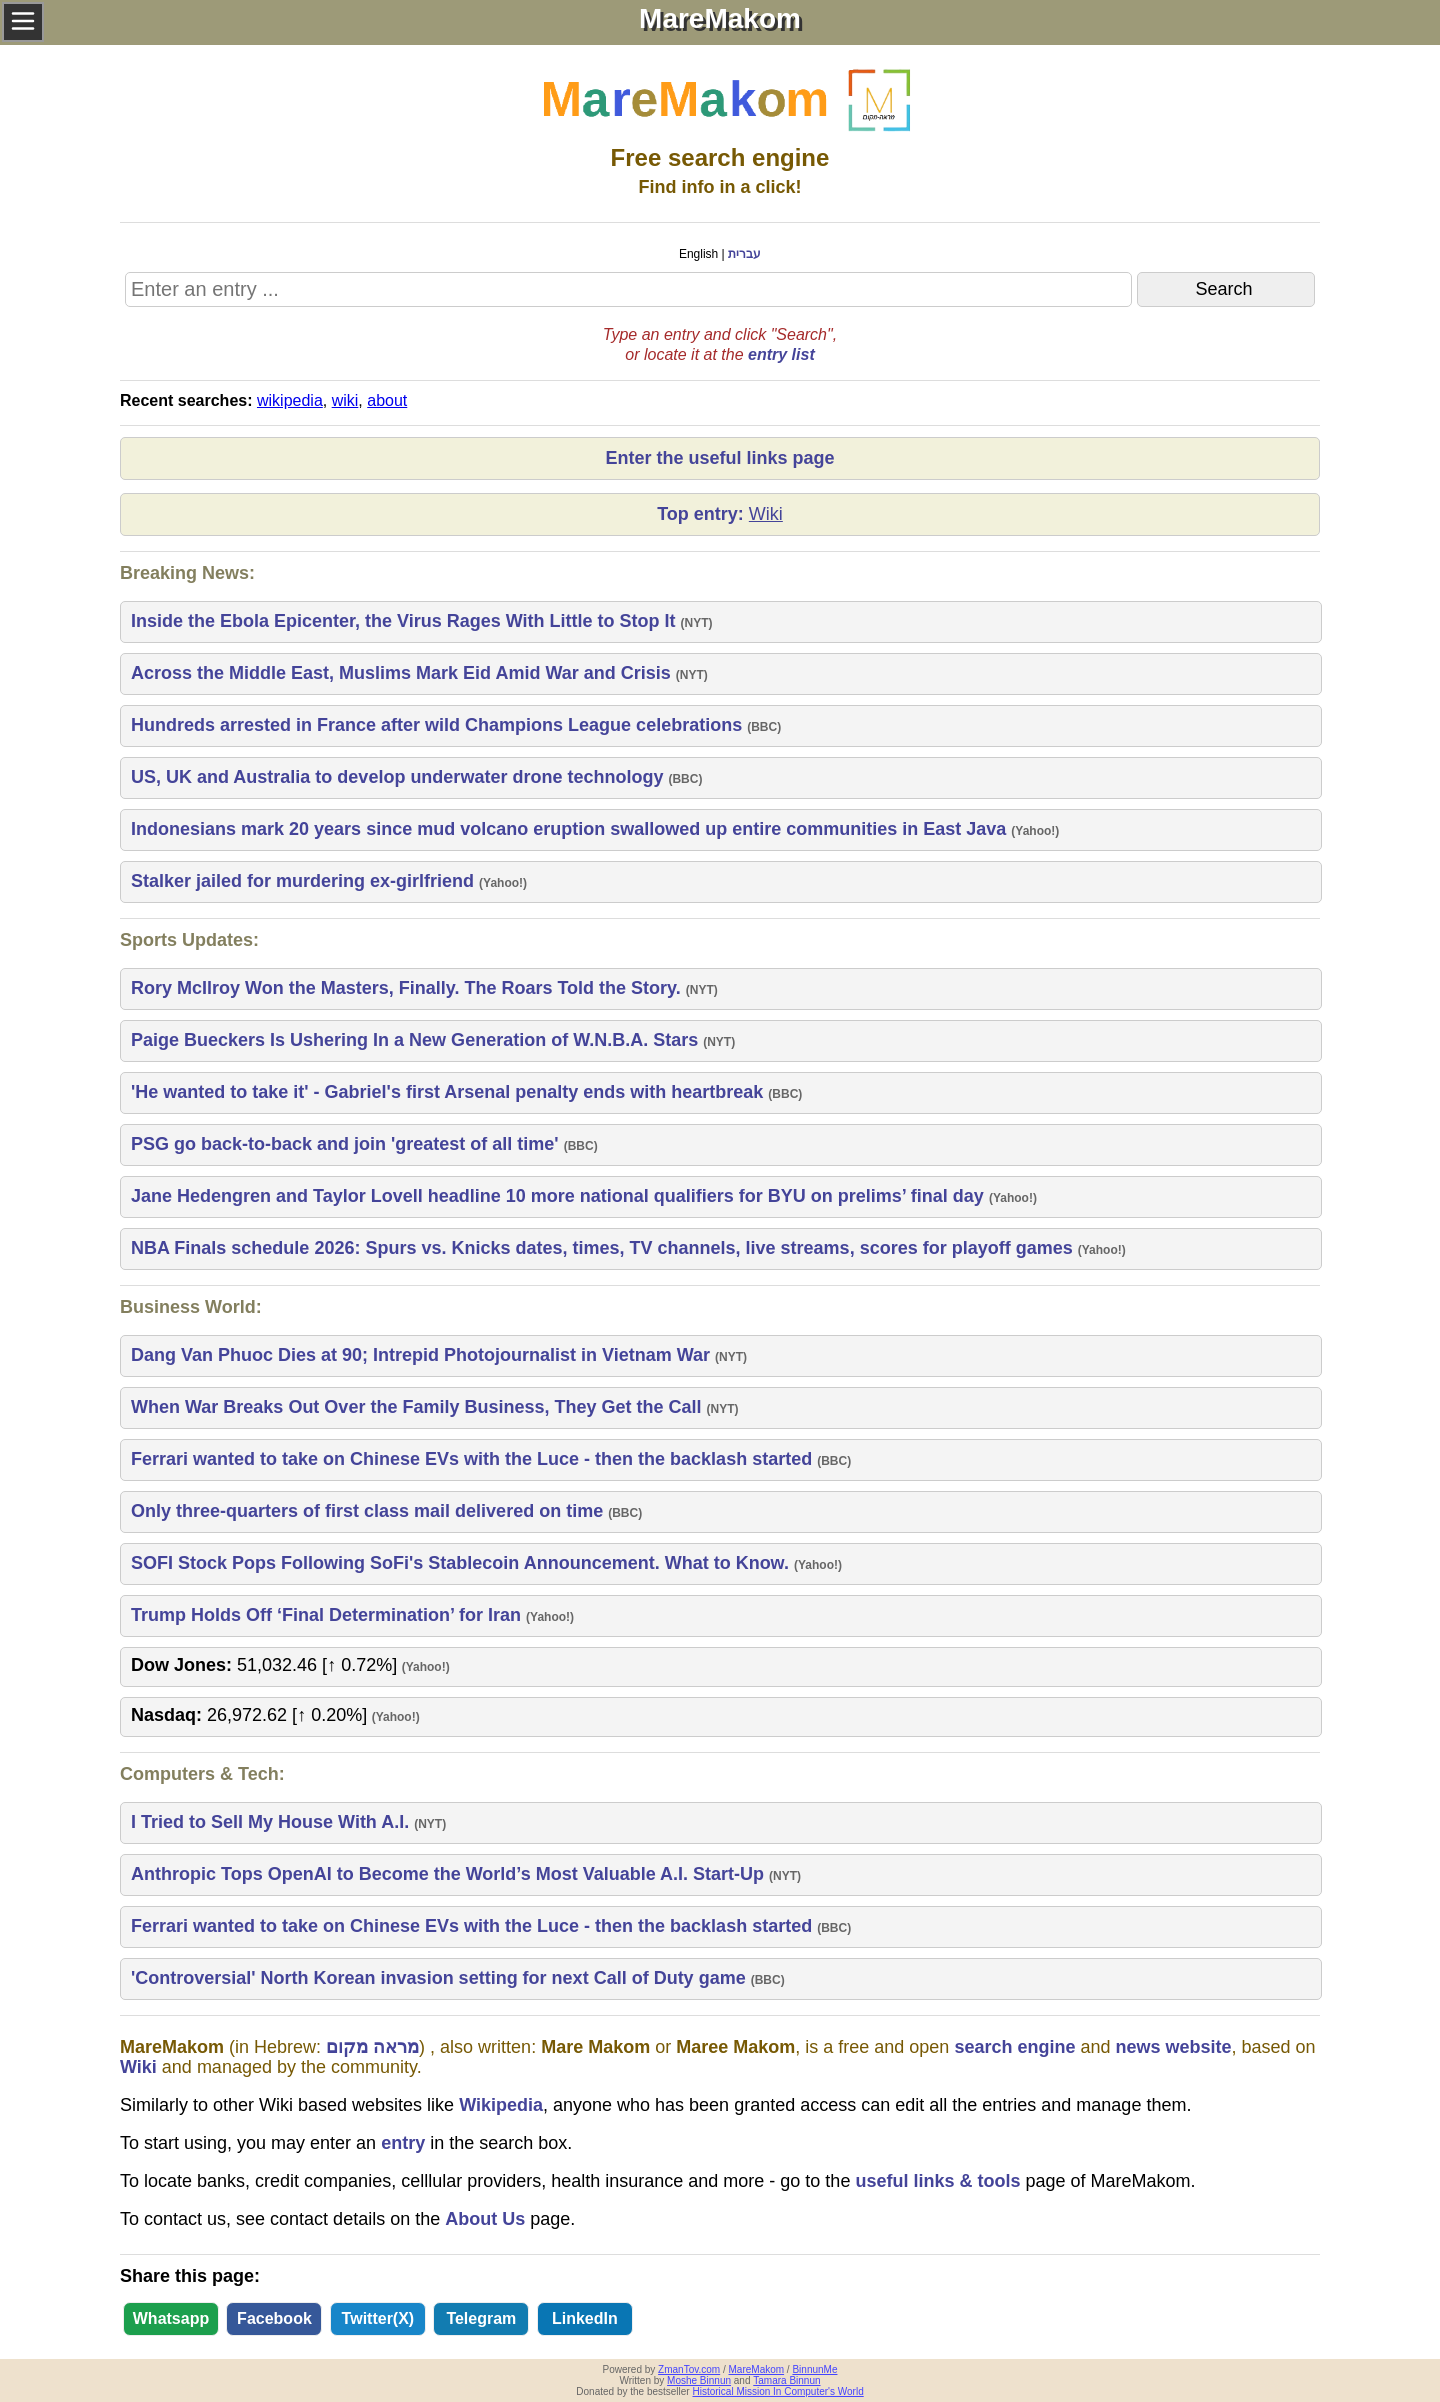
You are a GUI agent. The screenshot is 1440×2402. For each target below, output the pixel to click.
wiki (345, 400)
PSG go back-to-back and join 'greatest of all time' (347, 1144)
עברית (744, 254)
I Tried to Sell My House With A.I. (272, 1822)
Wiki (138, 2067)
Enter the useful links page (719, 458)
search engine (1014, 2047)
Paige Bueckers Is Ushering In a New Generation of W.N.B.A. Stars (417, 1040)
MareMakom (757, 2369)
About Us (485, 2219)
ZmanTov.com (689, 2369)
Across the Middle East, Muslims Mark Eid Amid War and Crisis (403, 673)
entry (403, 2143)
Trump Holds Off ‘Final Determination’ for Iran (328, 1615)
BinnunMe (814, 2369)
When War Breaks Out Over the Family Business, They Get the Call (419, 1407)
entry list (781, 354)
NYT (697, 623)
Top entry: (720, 514)
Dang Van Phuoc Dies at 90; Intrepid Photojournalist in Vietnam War (423, 1355)
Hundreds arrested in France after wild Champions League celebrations (439, 725)
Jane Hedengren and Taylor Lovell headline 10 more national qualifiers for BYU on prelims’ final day (560, 1196)
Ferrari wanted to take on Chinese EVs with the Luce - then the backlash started (474, 1459)
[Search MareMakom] (628, 289)
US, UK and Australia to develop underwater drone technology (399, 777)
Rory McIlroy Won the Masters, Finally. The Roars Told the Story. (408, 988)
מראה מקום (372, 2047)
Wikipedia (501, 2105)
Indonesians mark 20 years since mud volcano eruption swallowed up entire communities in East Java (571, 829)
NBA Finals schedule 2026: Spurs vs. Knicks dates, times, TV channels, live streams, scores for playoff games (604, 1248)
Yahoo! (1035, 831)
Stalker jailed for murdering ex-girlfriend (305, 881)
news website (1173, 2047)
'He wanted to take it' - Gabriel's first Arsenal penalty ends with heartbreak (449, 1092)
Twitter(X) (378, 2318)
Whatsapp (171, 2318)
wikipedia (290, 400)
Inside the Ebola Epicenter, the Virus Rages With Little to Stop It (406, 621)
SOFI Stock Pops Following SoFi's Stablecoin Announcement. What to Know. (462, 1563)
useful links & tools (937, 2181)
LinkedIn (585, 2318)
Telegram (481, 2318)
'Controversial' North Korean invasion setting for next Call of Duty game (441, 1978)
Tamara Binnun (786, 2380)
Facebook (274, 2318)
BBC (764, 727)
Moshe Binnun (699, 2380)
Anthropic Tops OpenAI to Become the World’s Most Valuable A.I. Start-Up (450, 1874)
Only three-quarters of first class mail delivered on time (369, 1511)
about (387, 400)
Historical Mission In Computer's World (777, 2391)
